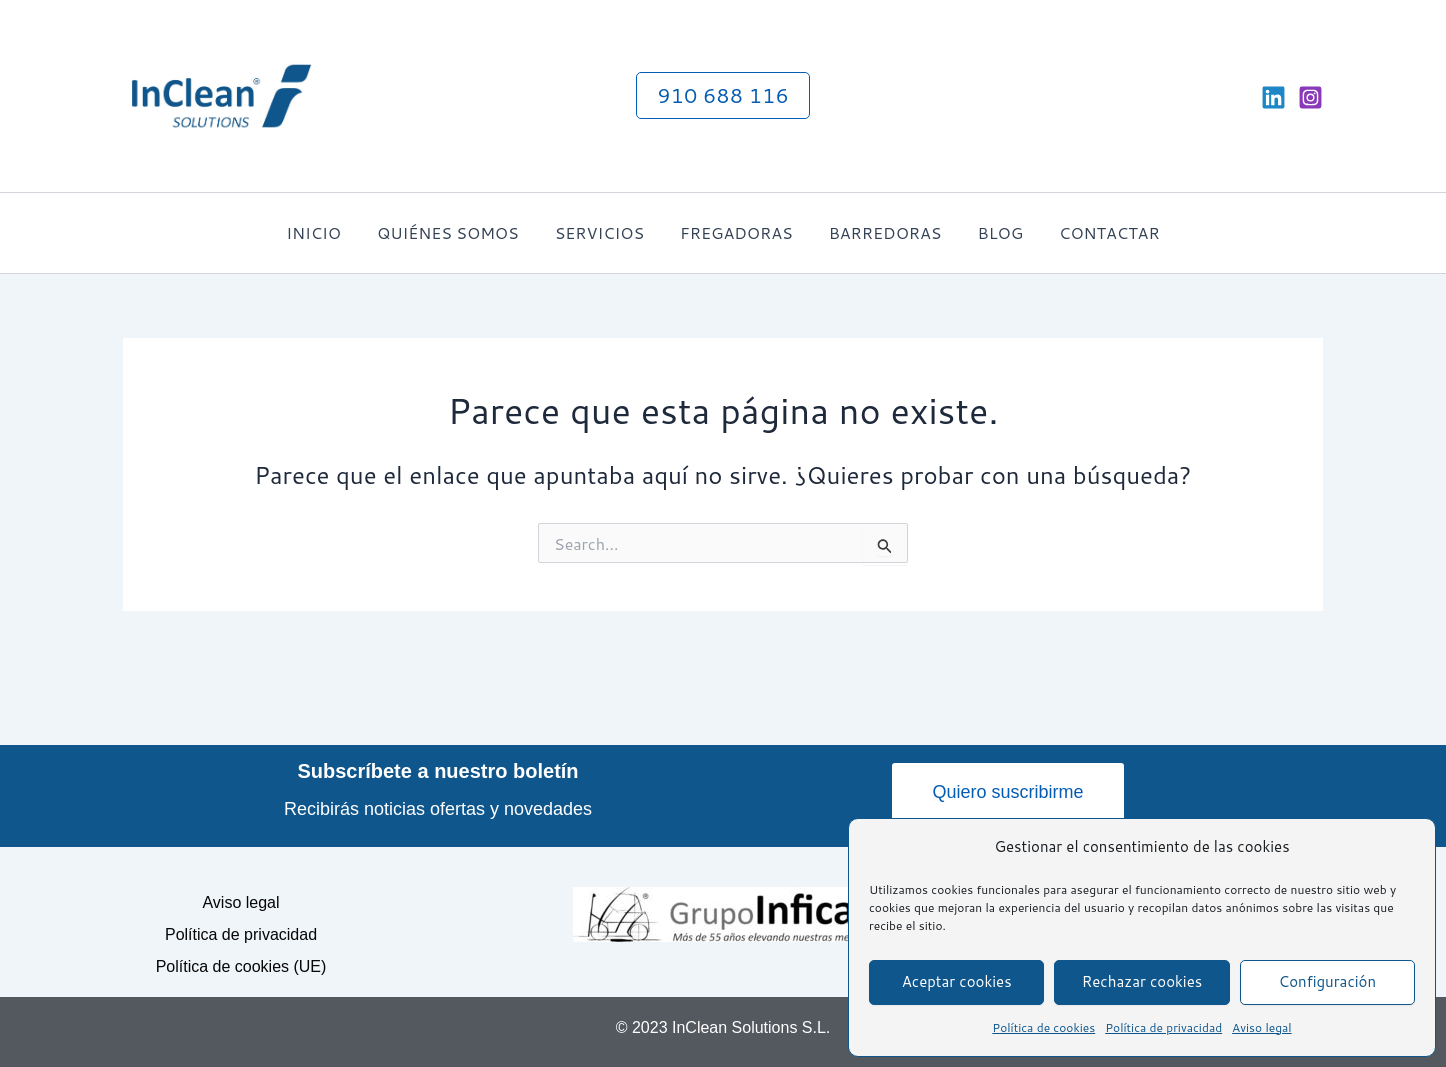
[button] (722, 95)
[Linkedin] (1273, 97)
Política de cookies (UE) (241, 966)
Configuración (1328, 981)
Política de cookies (1043, 1027)
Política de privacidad (1163, 1027)
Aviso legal (1262, 1027)
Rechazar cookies (1142, 981)
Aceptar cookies (957, 981)
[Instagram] (1310, 97)
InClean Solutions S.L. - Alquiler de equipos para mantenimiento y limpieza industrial (461, 95)
